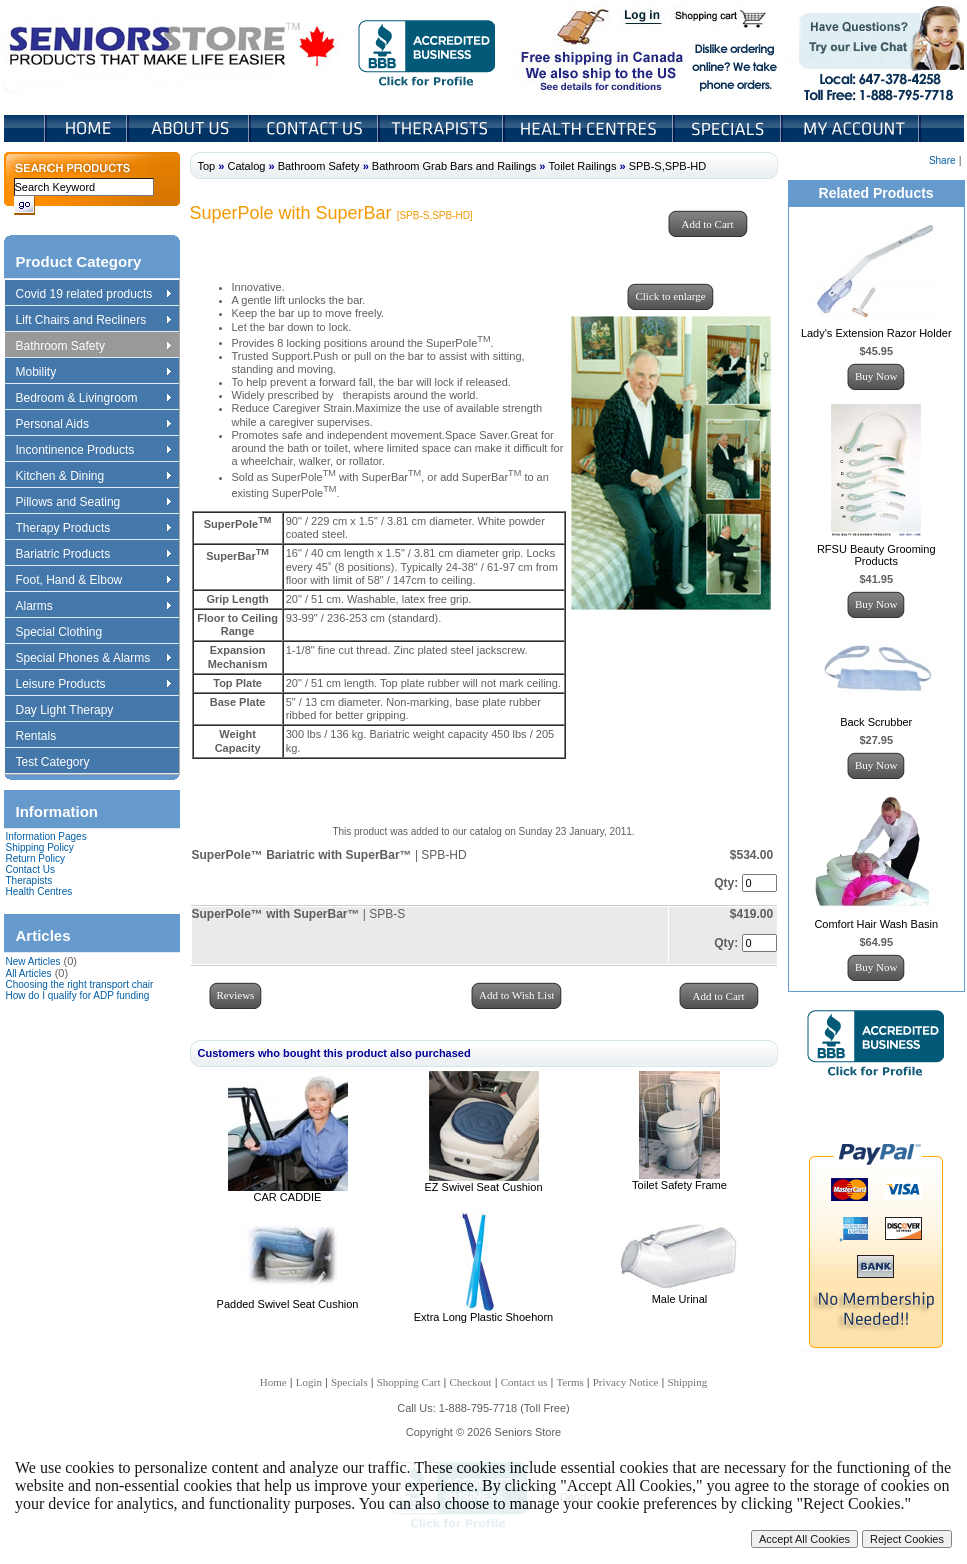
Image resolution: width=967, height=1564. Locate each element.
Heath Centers (590, 128)
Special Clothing (69, 633)
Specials (729, 128)
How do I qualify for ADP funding (78, 995)
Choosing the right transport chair (80, 984)
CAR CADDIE (288, 1197)
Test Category (62, 763)
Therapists (442, 128)
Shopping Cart (727, 18)
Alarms (93, 607)
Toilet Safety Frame (679, 1185)
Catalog (246, 166)
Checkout (471, 1382)
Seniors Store (173, 49)
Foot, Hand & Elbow (93, 581)
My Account (852, 128)
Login (644, 18)
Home (86, 128)
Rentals (46, 737)
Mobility (93, 373)
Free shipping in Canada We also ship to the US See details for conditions (562, 49)
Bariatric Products (93, 555)
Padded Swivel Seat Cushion (288, 1304)
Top (207, 166)
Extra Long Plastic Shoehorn (483, 1317)
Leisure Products (93, 685)
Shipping (687, 1382)
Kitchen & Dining (93, 477)
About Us (190, 128)
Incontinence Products (93, 451)
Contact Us (315, 128)
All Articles (29, 973)
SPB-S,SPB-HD (668, 166)
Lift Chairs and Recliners (93, 321)
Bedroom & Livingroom (93, 399)
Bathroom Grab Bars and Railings (454, 166)
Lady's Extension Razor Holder (876, 333)
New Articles (33, 961)
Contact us (524, 1382)
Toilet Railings (583, 166)
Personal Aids (93, 425)
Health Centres (39, 891)
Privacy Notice (626, 1382)
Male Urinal (680, 1299)
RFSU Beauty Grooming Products (876, 555)
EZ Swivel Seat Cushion (484, 1187)
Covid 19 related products (95, 295)
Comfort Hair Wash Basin (876, 924)
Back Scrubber (876, 722)
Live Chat (874, 49)
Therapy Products (93, 529)
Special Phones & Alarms (94, 659)
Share (942, 160)
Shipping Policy (40, 847)
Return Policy (35, 858)
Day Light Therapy (74, 711)
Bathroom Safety (93, 347)
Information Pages (46, 836)
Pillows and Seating (93, 503)
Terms (569, 1382)
